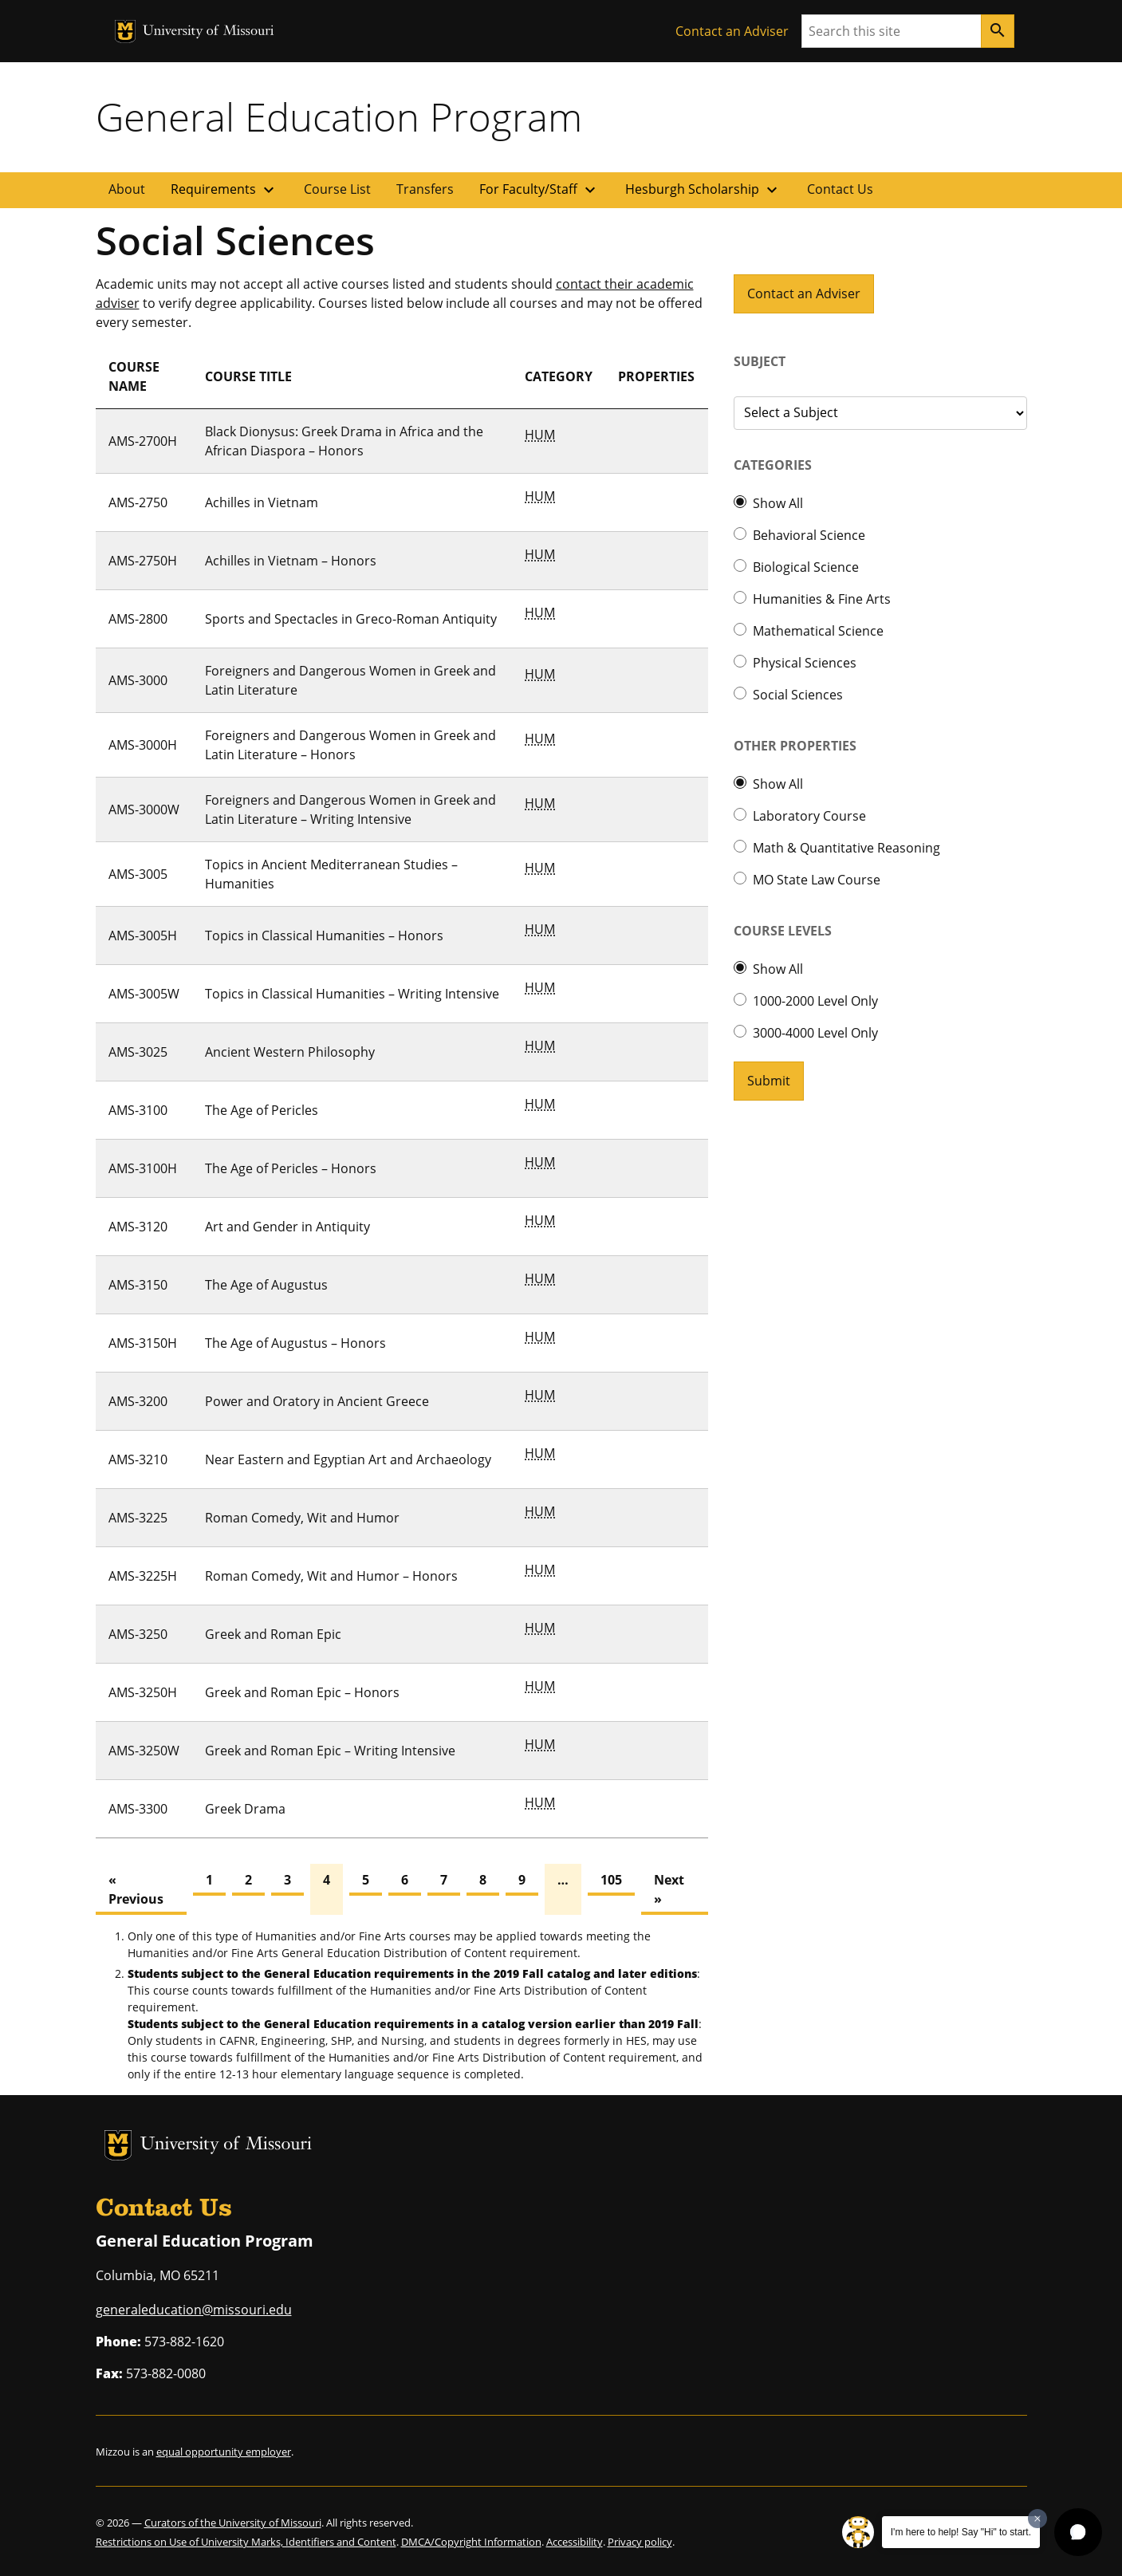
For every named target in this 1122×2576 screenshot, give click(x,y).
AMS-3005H (142, 935)
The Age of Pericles (261, 1110)
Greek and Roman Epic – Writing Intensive (330, 1750)
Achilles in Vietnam (261, 502)
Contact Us (840, 189)
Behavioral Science (809, 535)
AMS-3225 (137, 1517)
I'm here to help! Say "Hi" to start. (961, 2532)
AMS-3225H (142, 1576)
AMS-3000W (143, 809)
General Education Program (339, 116)
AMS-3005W (143, 993)
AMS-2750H (142, 560)
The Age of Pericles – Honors (290, 1168)
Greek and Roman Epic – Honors (302, 1692)
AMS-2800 (137, 619)
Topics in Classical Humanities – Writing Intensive (352, 993)
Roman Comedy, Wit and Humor (302, 1517)
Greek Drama (245, 1809)
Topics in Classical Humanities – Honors (324, 935)
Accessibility (574, 2542)
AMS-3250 (137, 1634)
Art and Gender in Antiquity (287, 1226)
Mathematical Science (818, 631)
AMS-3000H (142, 745)
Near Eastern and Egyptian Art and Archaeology (348, 1459)
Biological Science (806, 567)
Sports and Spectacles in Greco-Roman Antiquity (351, 619)
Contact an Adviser (732, 31)
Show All (778, 503)
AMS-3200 (137, 1401)
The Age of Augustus (266, 1285)
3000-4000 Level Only (815, 1033)
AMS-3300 (137, 1809)
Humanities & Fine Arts (822, 599)
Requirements (224, 189)
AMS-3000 (137, 680)
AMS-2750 (137, 502)
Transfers (425, 189)
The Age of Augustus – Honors (295, 1343)
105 (611, 1880)
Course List (337, 189)
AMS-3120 (137, 1226)
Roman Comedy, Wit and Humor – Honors (331, 1576)
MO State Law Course (816, 879)
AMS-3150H (142, 1343)
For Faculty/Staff (539, 189)
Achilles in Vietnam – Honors (290, 560)
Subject (759, 361)
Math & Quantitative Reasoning (846, 848)
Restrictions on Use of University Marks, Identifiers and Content (246, 2542)
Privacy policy (640, 2542)
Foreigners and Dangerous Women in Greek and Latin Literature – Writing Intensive (350, 809)
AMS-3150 (137, 1285)
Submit (768, 1080)
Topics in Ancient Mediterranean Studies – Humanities (331, 874)
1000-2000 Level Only (815, 1001)
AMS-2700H (142, 441)
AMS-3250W (143, 1750)
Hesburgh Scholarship (703, 189)
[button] (1078, 2532)
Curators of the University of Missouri (232, 2522)
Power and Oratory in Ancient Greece (317, 1401)
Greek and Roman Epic (273, 1634)
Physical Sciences (804, 663)
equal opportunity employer (223, 2451)
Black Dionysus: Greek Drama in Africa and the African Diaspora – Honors (344, 441)
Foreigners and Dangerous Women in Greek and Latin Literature (350, 680)
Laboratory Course (809, 816)
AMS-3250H (142, 1692)
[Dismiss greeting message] (1037, 2518)
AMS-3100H (142, 1168)
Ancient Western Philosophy (290, 1052)
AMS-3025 (137, 1052)
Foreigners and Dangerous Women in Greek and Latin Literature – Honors (350, 745)
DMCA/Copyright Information (471, 2542)
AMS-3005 (137, 874)
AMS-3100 (137, 1110)
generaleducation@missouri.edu (194, 2309)
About (126, 189)
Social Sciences (798, 694)
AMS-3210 (137, 1459)
